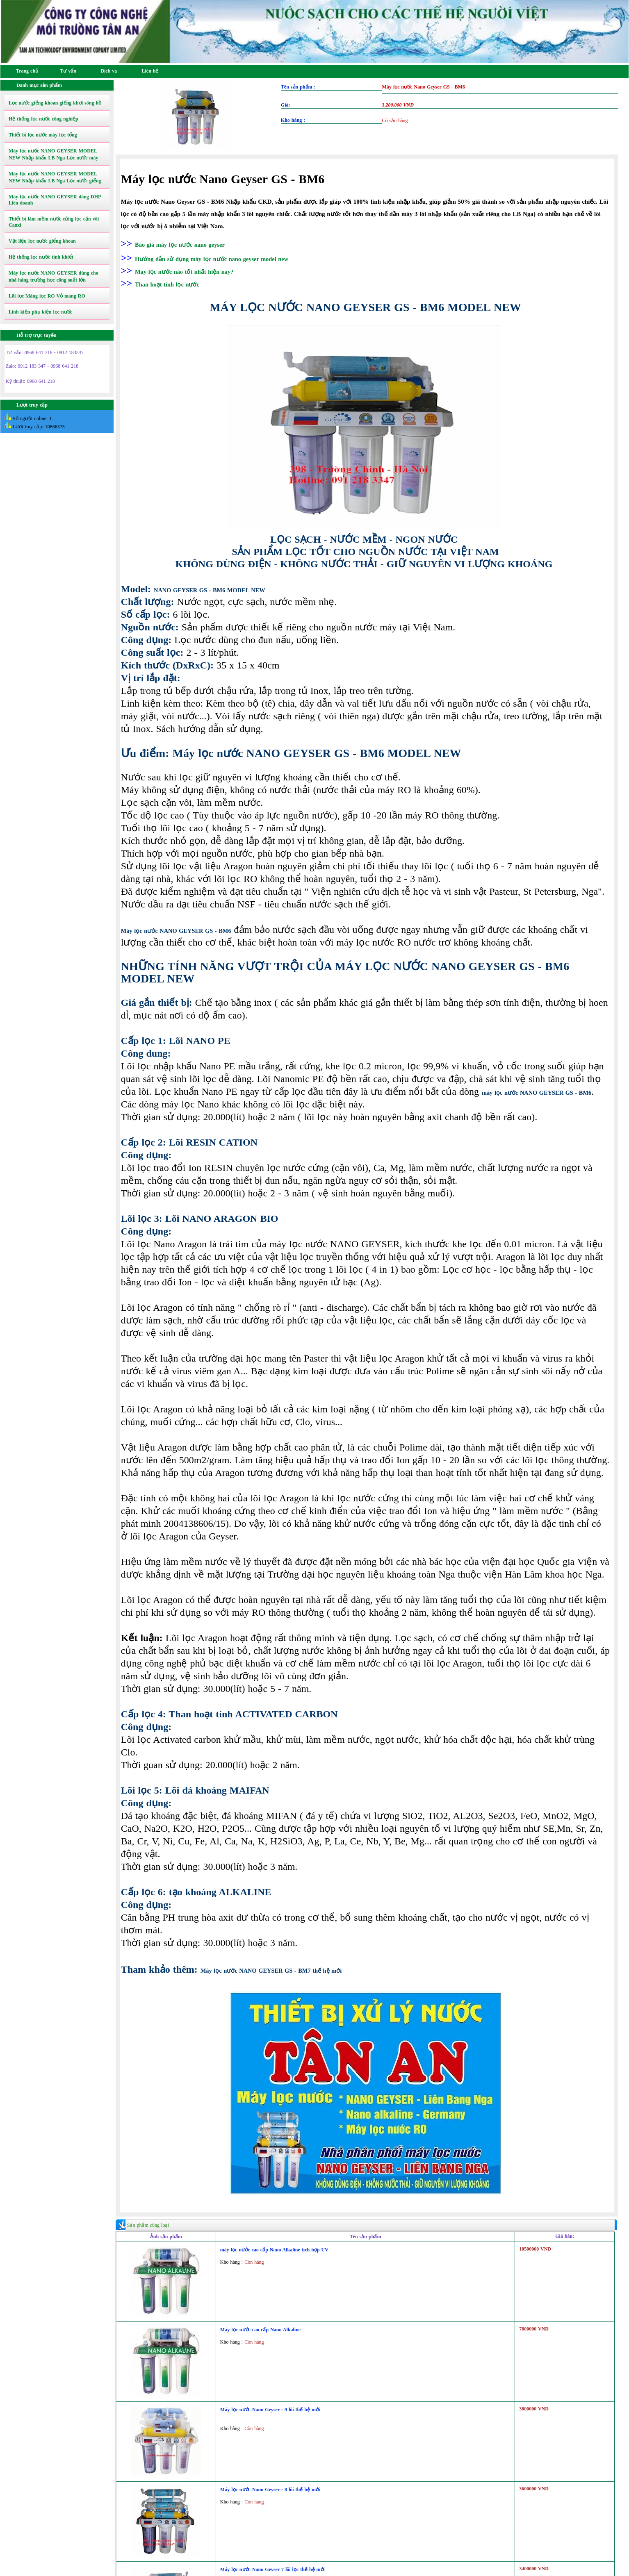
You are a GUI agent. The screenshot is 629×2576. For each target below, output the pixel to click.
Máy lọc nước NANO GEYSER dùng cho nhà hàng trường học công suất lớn (53, 276)
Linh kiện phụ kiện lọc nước (40, 312)
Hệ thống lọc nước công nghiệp (43, 119)
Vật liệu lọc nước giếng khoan (42, 241)
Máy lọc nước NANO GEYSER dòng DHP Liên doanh (55, 200)
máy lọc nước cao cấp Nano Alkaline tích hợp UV (274, 2250)
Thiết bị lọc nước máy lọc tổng (43, 135)
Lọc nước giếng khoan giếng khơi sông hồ (55, 103)
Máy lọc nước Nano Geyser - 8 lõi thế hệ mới (270, 2489)
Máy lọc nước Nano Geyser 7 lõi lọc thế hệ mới (272, 2569)
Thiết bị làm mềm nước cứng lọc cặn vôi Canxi (54, 222)
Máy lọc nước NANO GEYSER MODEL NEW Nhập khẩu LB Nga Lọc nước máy (53, 154)
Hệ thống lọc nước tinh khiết (41, 257)
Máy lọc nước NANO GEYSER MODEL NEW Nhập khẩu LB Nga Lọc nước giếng (55, 177)
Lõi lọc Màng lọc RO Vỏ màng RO (47, 296)
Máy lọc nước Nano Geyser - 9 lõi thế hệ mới (270, 2409)
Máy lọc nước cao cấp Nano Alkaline (260, 2330)
